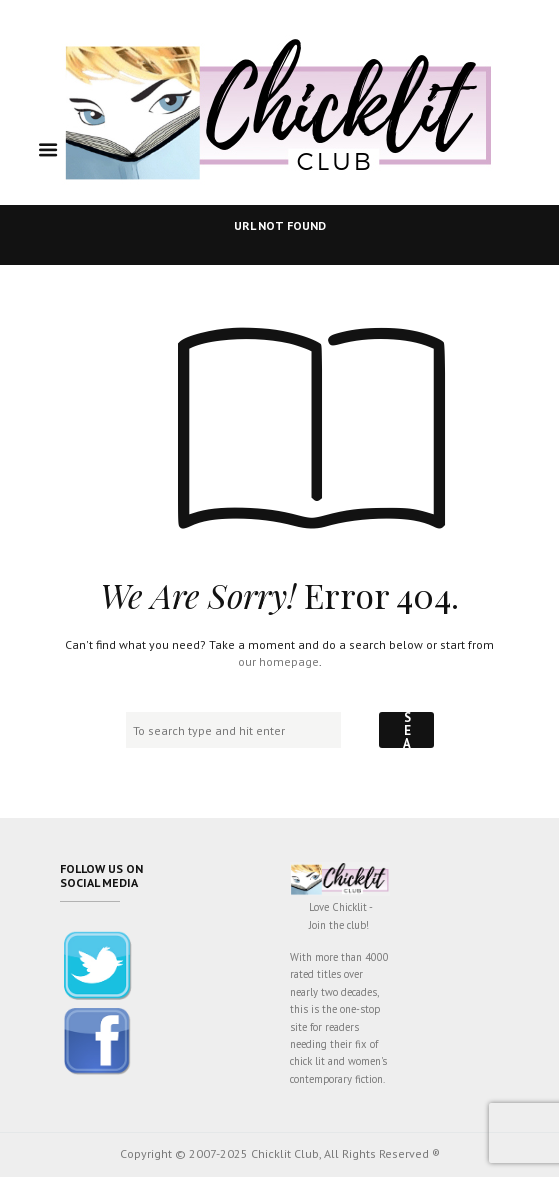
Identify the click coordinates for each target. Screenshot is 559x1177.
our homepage (278, 661)
